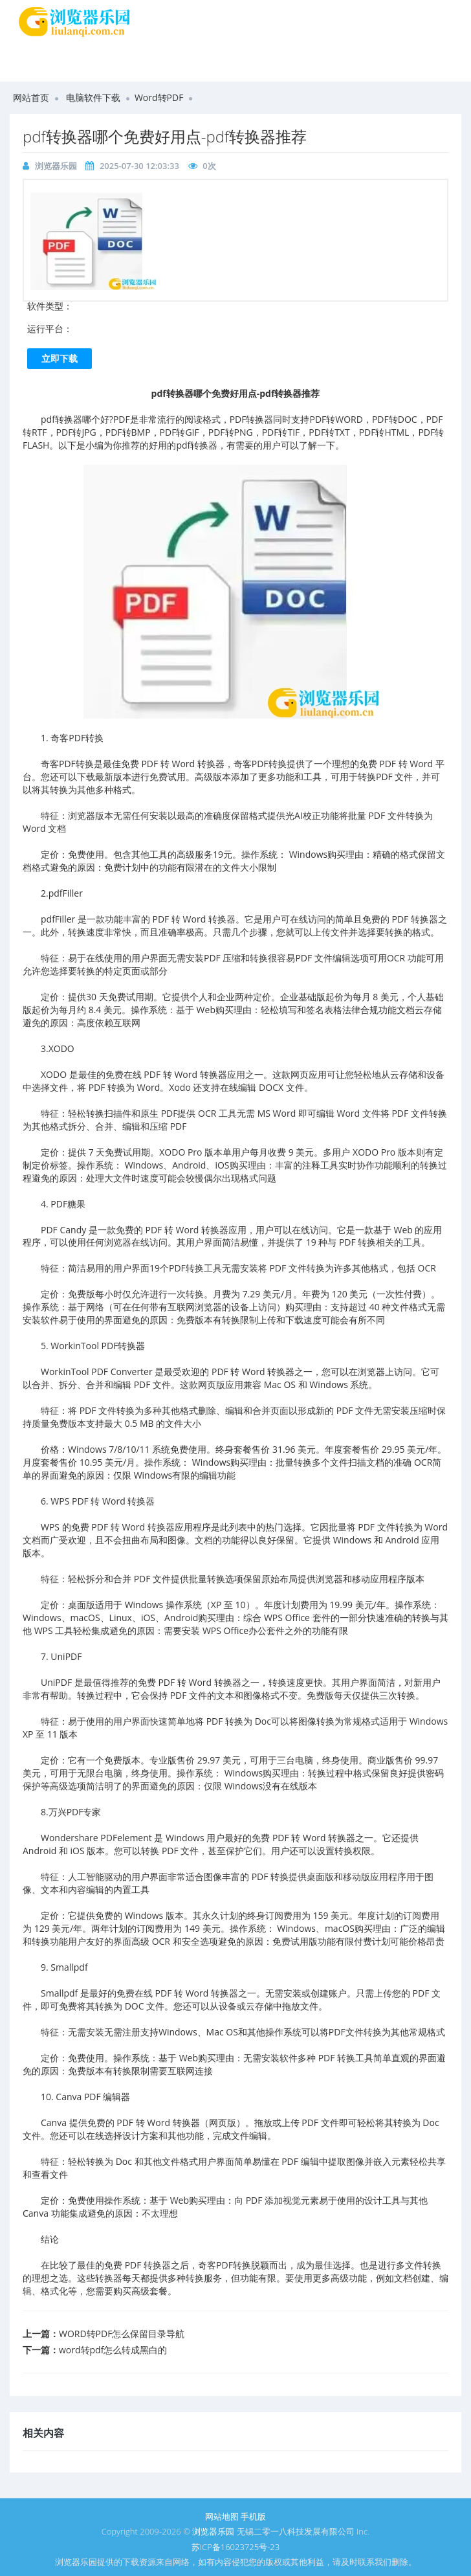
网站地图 (222, 2516)
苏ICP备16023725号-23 (235, 2547)
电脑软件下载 (93, 97)
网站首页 (31, 97)
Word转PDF (159, 97)
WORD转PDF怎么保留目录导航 (121, 2333)
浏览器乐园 (56, 166)
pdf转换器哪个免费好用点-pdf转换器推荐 (165, 136)
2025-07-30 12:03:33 (139, 166)
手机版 (253, 2516)
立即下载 (59, 358)
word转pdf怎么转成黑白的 (113, 2350)
